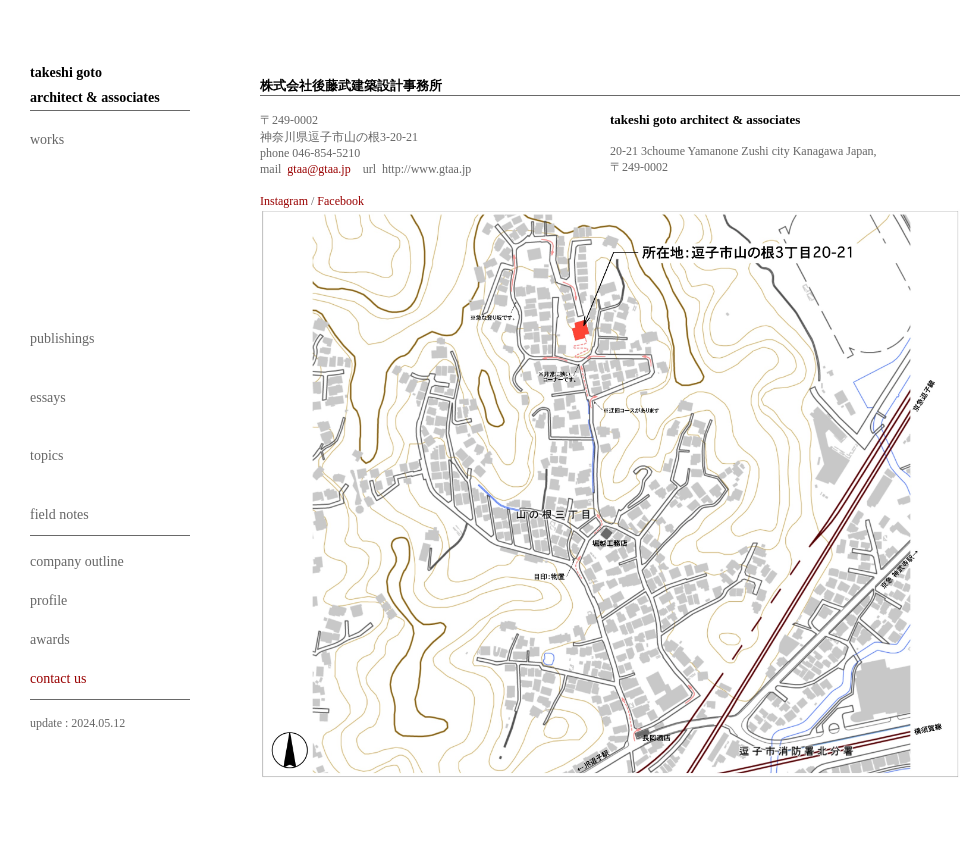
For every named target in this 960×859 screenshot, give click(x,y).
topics (46, 455)
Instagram (284, 201)
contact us (58, 678)
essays (48, 397)
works (47, 139)
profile (48, 600)
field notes (59, 514)
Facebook (340, 201)
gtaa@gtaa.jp (318, 169)
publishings (62, 338)
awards (50, 639)
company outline (77, 561)
